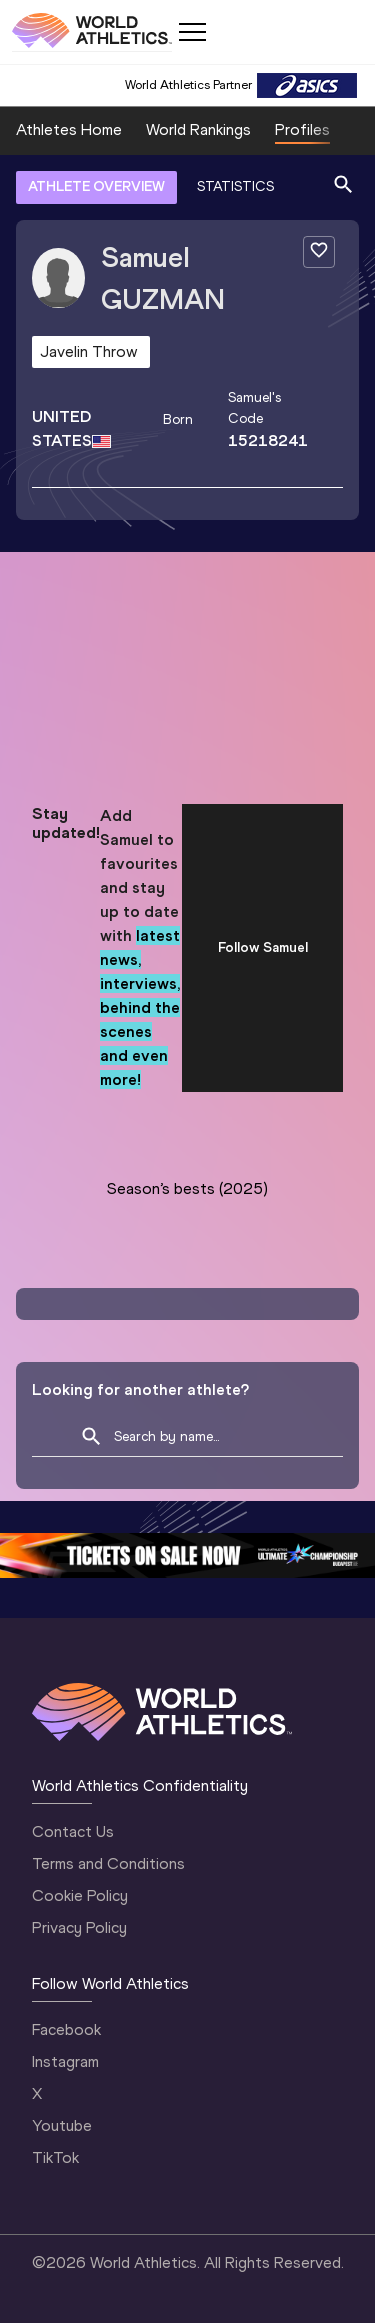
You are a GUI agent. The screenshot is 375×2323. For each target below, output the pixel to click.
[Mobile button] (192, 32)
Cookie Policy (80, 1895)
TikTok (55, 2157)
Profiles (302, 129)
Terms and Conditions (108, 1863)
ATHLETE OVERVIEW (96, 186)
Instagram (65, 2061)
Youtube (62, 2125)
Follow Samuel (263, 947)
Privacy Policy (79, 1927)
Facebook (66, 2029)
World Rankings (198, 129)
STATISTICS (235, 186)
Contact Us (73, 1831)
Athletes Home (69, 129)
